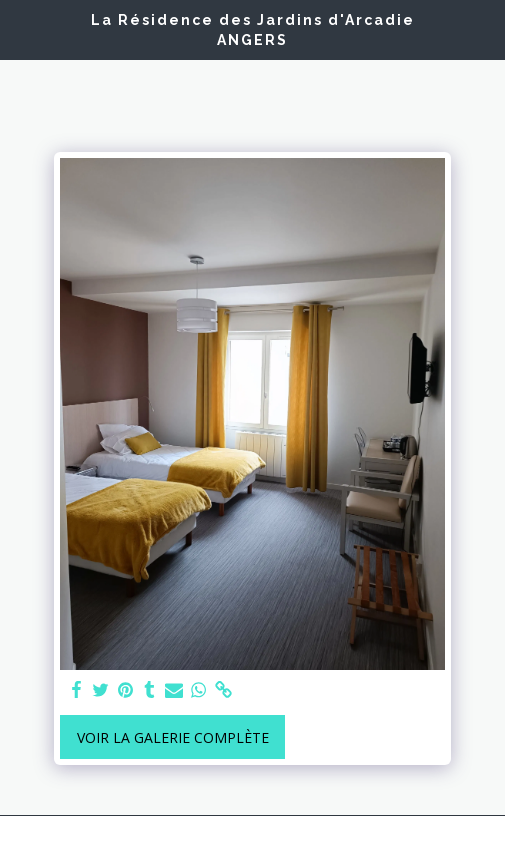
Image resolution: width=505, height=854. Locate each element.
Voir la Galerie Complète (173, 737)
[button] (22, 28)
